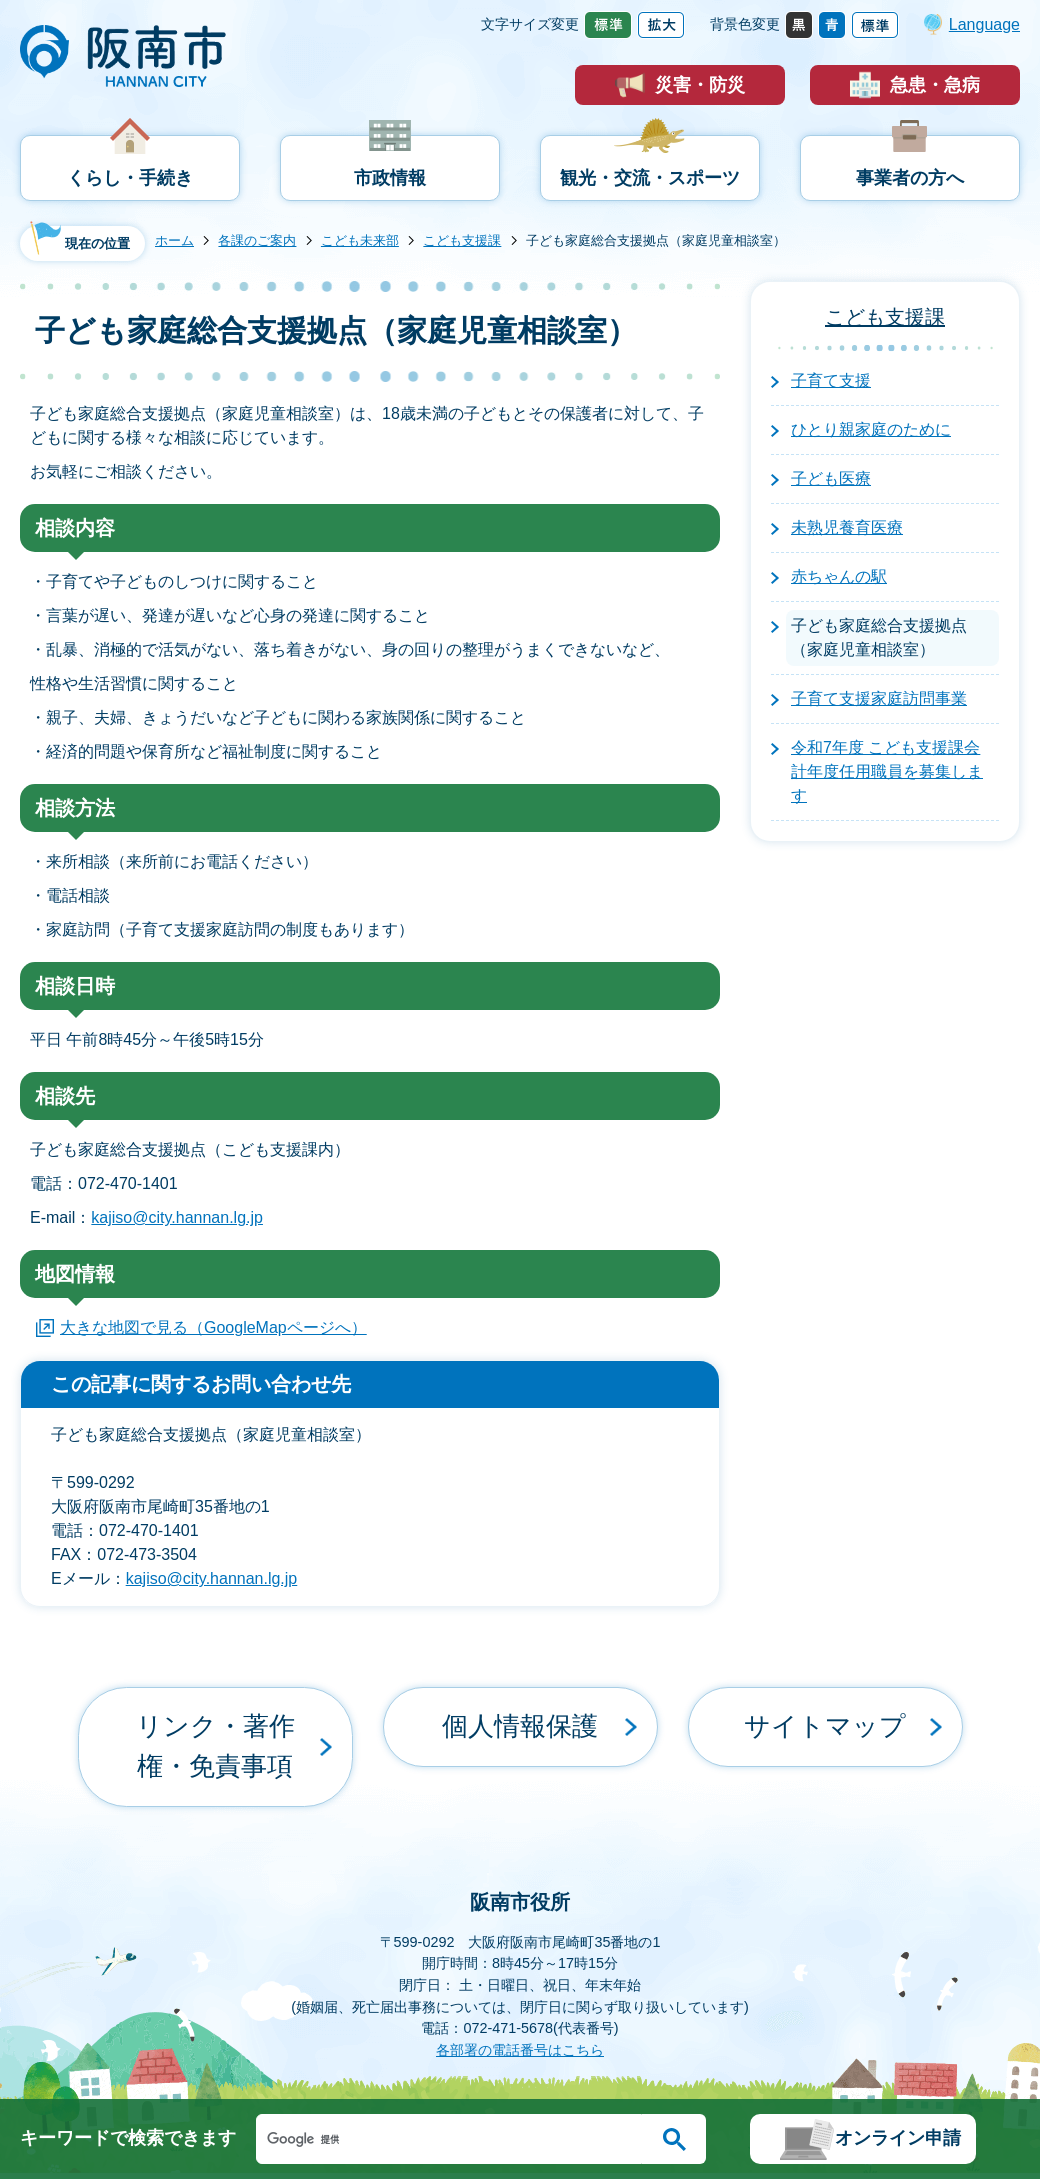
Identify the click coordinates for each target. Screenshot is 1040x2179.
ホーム (174, 240)
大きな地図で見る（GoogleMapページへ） (213, 1327)
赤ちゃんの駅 (839, 576)
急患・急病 (935, 85)
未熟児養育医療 (847, 527)
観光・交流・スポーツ (650, 178)
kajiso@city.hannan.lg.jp (177, 1217)
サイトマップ (825, 1709)
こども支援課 (462, 240)
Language (984, 24)
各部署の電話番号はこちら (520, 1976)
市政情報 (390, 178)
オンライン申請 (898, 2138)
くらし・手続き (130, 178)
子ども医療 (831, 478)
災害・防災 (700, 85)
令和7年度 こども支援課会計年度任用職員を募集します (887, 771)
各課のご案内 (257, 240)
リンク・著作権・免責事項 (215, 1709)
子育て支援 (831, 380)
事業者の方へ (910, 178)
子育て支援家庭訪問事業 (879, 698)
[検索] (454, 2139)
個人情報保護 (520, 1709)
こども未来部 (360, 240)
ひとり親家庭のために (871, 429)
